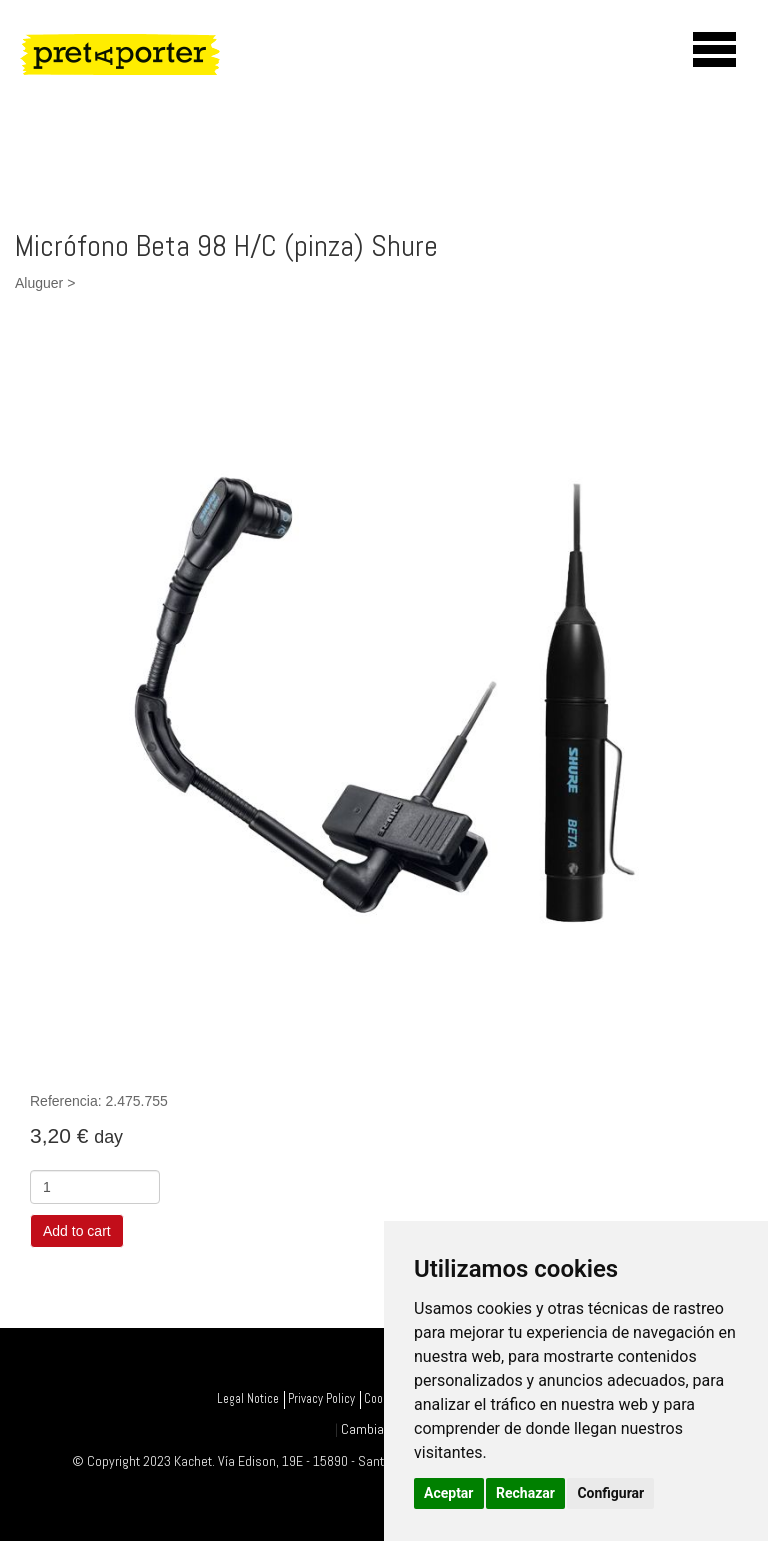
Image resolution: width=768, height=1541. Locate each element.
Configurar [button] (610, 1493)
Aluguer (39, 283)
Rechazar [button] (525, 1493)
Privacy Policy (321, 1399)
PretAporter (145, 54)
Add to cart (77, 1231)
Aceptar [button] (449, 1493)
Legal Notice (248, 1399)
